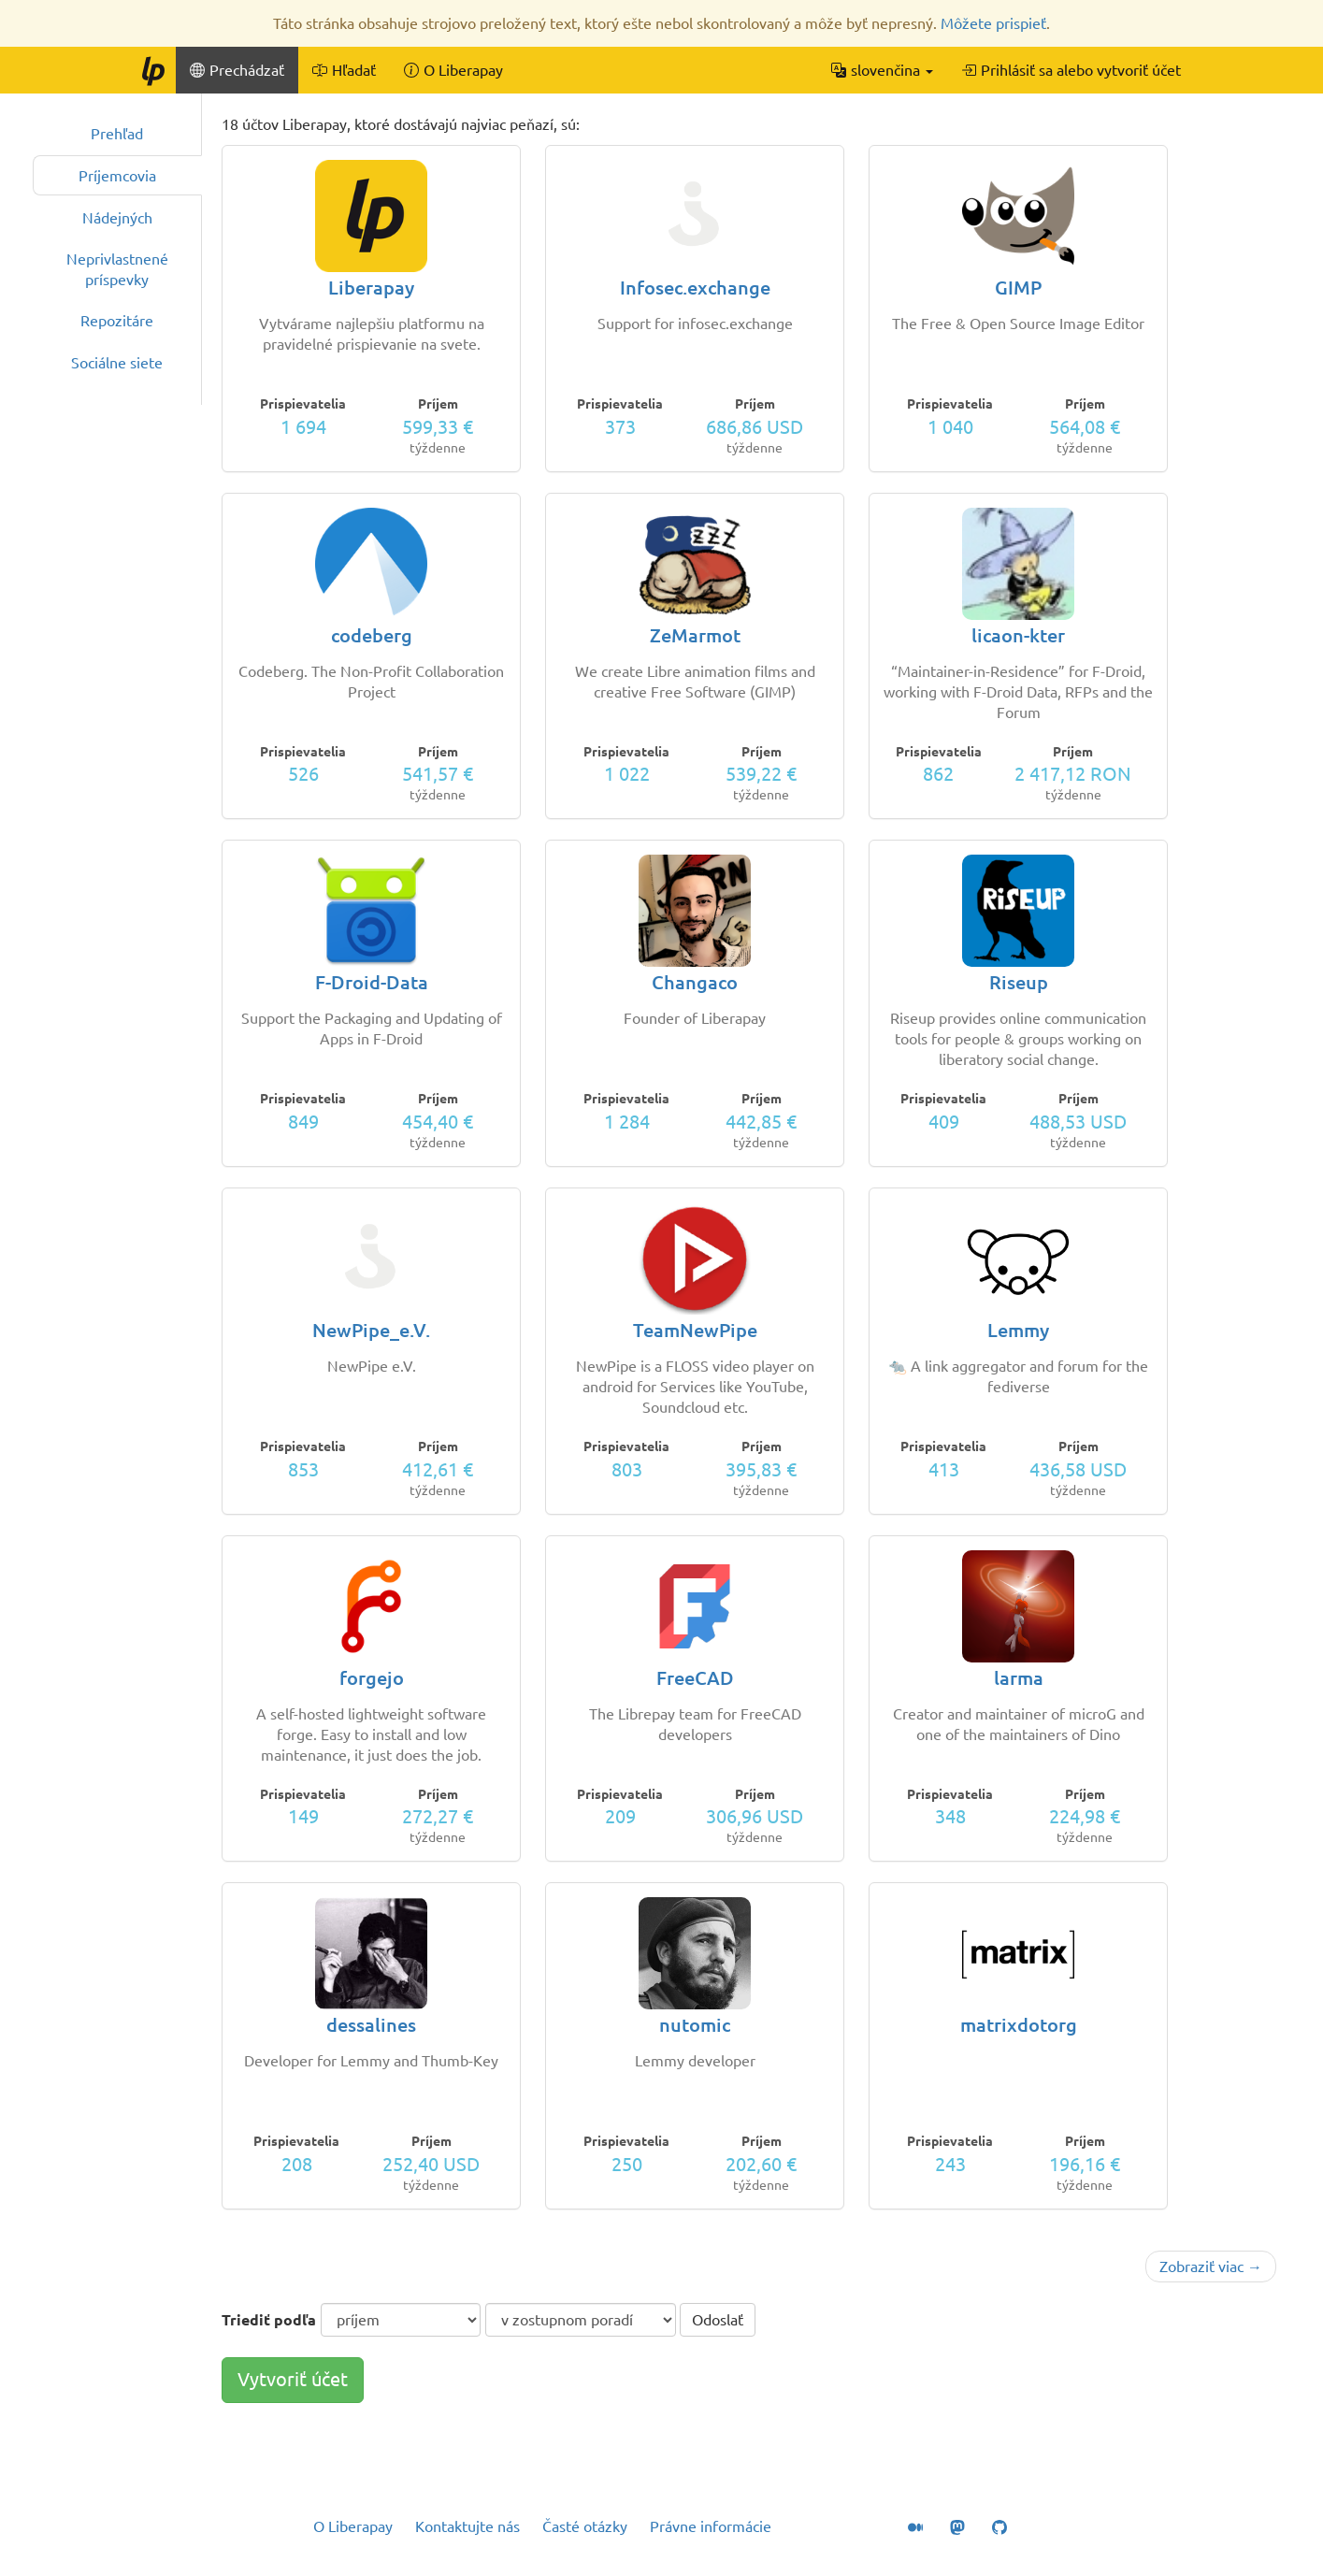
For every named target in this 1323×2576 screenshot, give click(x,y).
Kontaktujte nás (467, 2526)
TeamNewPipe (695, 1330)
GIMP (1018, 287)
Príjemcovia (117, 175)
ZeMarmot (695, 635)
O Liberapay (353, 2526)
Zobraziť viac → (1210, 2266)
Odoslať (717, 2319)
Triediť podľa (269, 2319)
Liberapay (371, 287)
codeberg (371, 635)
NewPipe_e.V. (371, 1330)
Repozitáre (116, 320)
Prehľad (117, 133)
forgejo (371, 1678)
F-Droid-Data (371, 982)
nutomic (694, 2025)
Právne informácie (710, 2526)
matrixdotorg (1018, 2025)
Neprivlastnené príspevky (117, 269)
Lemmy (1018, 1330)
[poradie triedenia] (580, 2320)
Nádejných (117, 217)
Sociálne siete (117, 362)
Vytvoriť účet (292, 2379)
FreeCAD (695, 1678)
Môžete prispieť (993, 23)
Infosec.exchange (695, 287)
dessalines (371, 2025)
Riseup (1018, 982)
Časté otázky (584, 2526)
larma (1018, 1678)
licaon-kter (1018, 635)
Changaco (695, 982)
